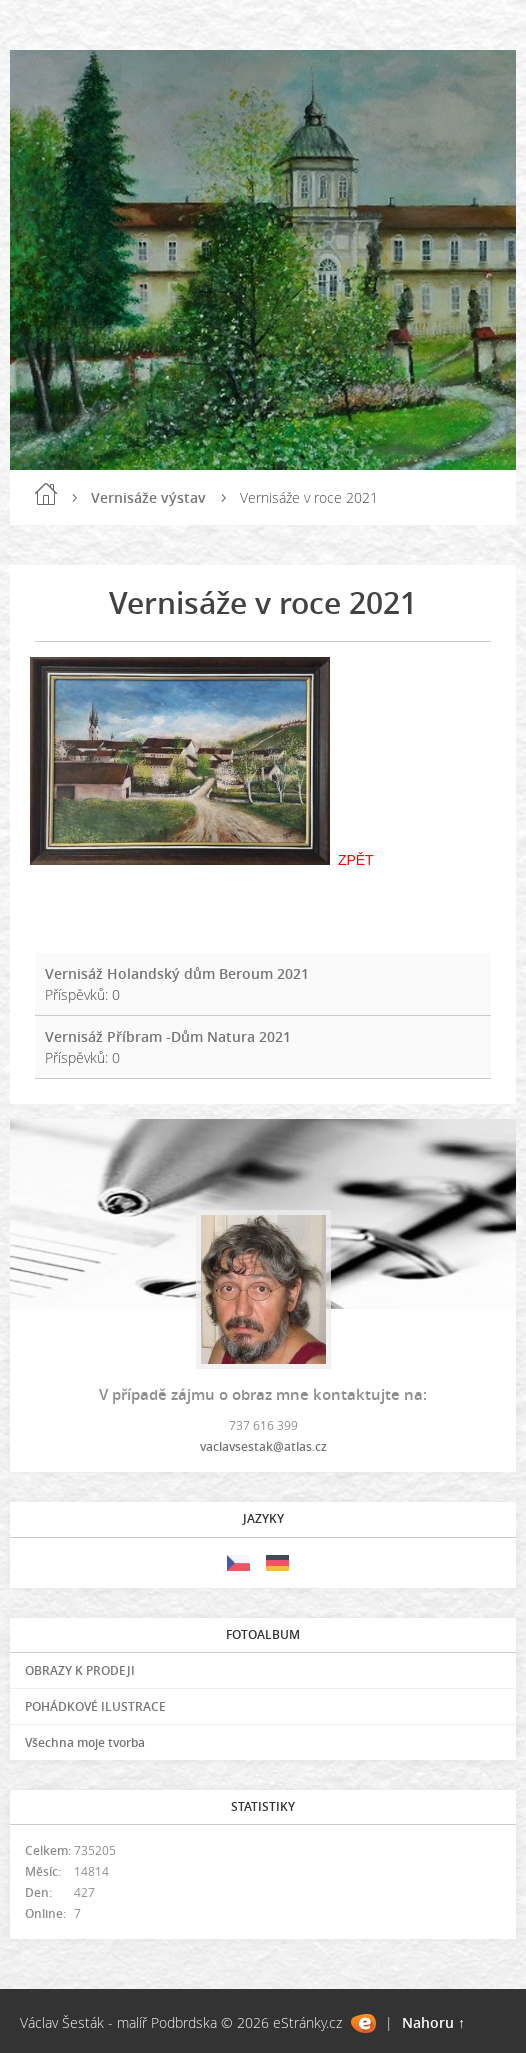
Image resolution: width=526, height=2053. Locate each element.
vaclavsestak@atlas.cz (263, 1446)
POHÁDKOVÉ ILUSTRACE (95, 1706)
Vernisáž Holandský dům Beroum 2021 (177, 973)
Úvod (46, 494)
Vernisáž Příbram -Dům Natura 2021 (168, 1036)
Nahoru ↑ (433, 2022)
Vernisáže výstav (148, 497)
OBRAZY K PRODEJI (80, 1670)
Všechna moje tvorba (85, 1742)
